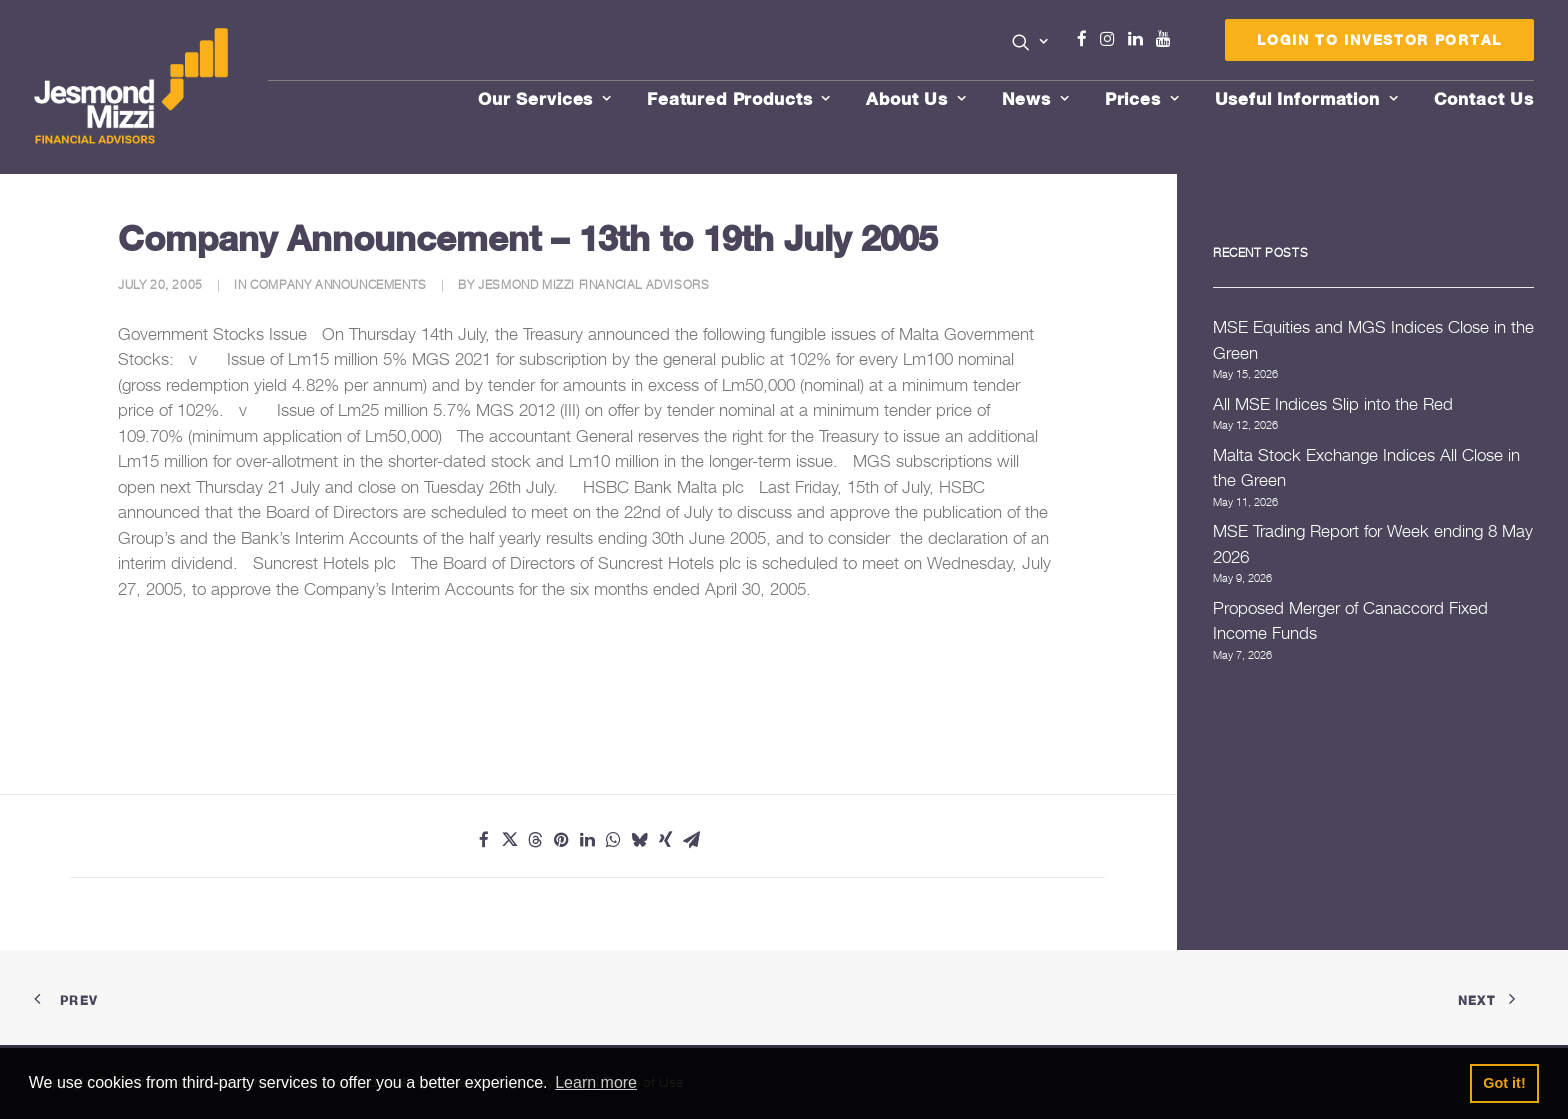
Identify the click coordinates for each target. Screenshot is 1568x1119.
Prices (1142, 98)
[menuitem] (1030, 44)
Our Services (545, 98)
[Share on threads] (536, 840)
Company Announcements (338, 284)
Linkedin (1140, 39)
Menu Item (1188, 44)
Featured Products (739, 98)
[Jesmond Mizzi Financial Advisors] (132, 87)
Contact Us (1484, 98)
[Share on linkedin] (588, 840)
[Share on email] (692, 840)
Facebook (1090, 39)
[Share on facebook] (484, 840)
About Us (916, 98)
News (1036, 98)
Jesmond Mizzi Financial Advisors (593, 284)
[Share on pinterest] (562, 840)
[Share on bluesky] (640, 840)
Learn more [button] (596, 1082)
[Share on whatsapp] (614, 840)
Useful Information (1307, 98)
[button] (1030, 42)
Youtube (1168, 39)
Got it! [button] (1504, 1083)
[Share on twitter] (510, 840)
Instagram (1112, 39)
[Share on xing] (666, 840)
